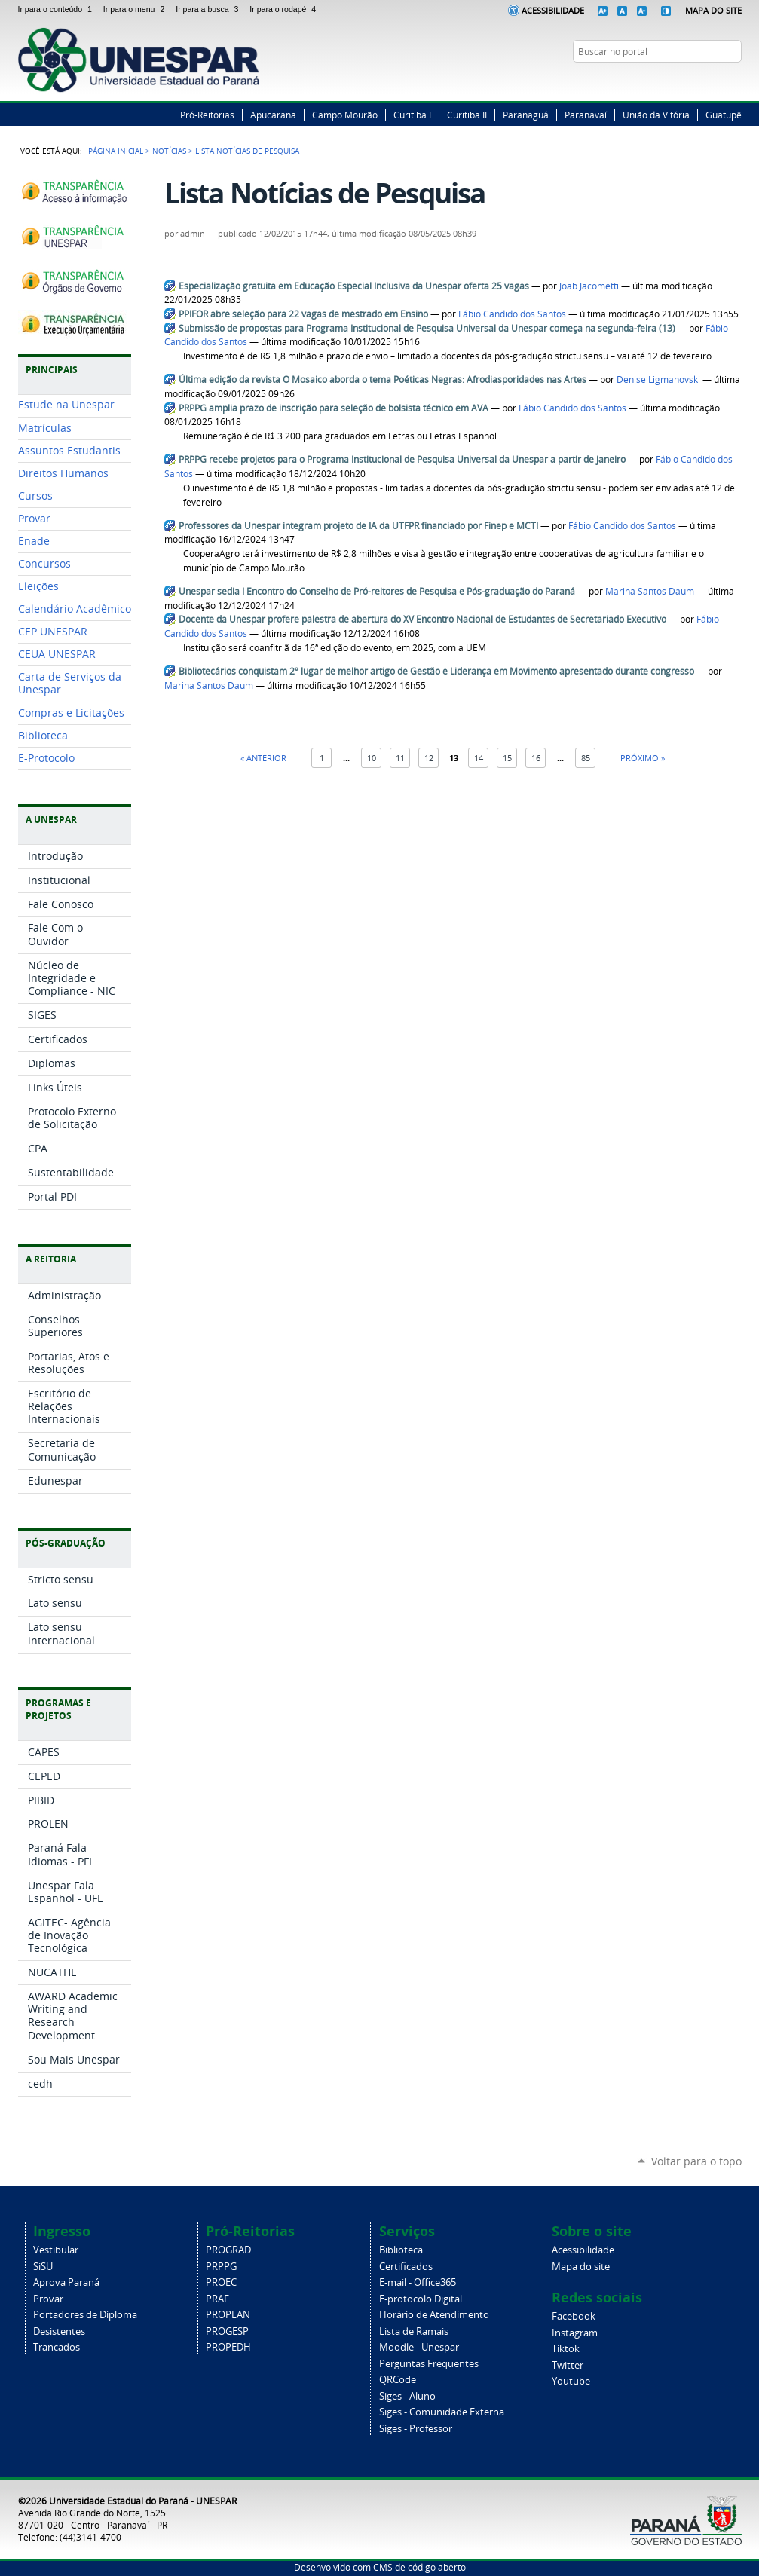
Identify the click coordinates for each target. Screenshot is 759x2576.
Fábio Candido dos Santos (512, 313)
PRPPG (221, 2266)
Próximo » (642, 757)
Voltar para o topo (696, 2161)
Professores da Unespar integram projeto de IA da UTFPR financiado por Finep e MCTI (358, 525)
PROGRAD (228, 2250)
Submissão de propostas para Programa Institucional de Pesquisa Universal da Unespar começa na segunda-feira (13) (427, 328)
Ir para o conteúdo (57, 9)
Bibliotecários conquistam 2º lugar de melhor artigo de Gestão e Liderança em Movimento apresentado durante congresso (436, 671)
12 (428, 757)
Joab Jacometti (589, 286)
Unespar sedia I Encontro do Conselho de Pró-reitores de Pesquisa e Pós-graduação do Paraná (377, 591)
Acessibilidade (553, 10)
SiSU (43, 2266)
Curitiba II (467, 115)
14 (478, 757)
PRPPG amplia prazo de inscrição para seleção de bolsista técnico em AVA (333, 408)
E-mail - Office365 (417, 2282)
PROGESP (227, 2331)
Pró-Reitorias (207, 115)
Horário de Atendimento (434, 2314)
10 (371, 757)
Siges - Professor (415, 2428)
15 (507, 757)
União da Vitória (656, 115)
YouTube (734, 80)
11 (400, 757)
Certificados (406, 2266)
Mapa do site (581, 2266)
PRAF (217, 2299)
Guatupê (723, 115)
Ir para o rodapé (284, 9)
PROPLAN (228, 2314)
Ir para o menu (136, 9)
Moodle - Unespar (419, 2347)
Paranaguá (526, 115)
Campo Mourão (345, 115)
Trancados (56, 2347)
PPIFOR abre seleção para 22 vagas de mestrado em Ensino (303, 313)
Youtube (571, 2381)
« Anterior (263, 757)
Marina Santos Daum (649, 591)
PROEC (221, 2282)
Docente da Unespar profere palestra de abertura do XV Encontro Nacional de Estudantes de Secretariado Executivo (422, 619)
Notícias (169, 150)
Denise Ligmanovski (658, 379)
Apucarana (273, 115)
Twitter (696, 80)
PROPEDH (228, 2347)
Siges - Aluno (407, 2396)
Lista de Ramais (413, 2331)
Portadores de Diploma (85, 2314)
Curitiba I (412, 115)
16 (535, 757)
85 (585, 757)
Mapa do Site (713, 10)
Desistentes (59, 2331)
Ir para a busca (209, 9)
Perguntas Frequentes (429, 2363)
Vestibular (55, 2250)
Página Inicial (115, 150)
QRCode (397, 2379)
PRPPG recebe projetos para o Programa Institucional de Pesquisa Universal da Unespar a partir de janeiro (402, 459)
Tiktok (566, 2348)
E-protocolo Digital (420, 2299)
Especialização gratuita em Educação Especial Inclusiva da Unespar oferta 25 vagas (354, 286)
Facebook (677, 80)
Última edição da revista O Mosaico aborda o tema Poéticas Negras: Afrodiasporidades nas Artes (382, 379)
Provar (48, 2299)
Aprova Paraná (66, 2282)
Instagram (715, 80)
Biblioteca (401, 2250)
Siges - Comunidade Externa (441, 2412)
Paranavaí (586, 115)
